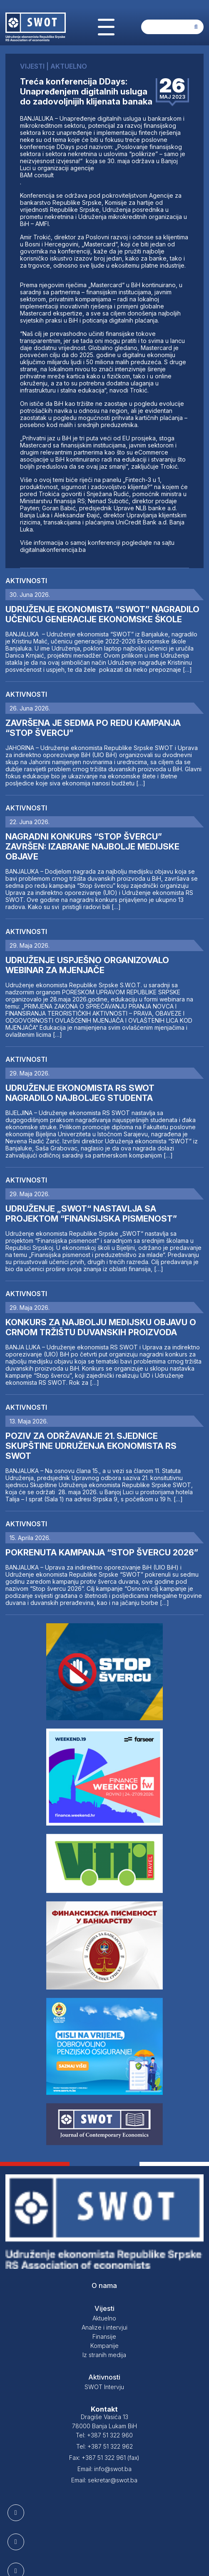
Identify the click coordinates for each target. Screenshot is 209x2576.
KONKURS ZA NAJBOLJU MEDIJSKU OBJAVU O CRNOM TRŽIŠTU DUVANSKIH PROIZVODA (100, 1327)
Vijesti (104, 2308)
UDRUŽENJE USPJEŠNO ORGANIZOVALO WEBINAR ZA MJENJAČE (87, 965)
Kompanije (104, 2345)
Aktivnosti (26, 580)
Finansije (104, 2336)
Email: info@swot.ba (104, 2468)
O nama (104, 2285)
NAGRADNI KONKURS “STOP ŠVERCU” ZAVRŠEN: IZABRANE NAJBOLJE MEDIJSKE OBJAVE (92, 847)
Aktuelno (104, 2318)
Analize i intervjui (104, 2327)
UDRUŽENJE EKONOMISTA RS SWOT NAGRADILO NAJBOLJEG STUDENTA (79, 1093)
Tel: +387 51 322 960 (104, 2435)
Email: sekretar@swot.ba (104, 2480)
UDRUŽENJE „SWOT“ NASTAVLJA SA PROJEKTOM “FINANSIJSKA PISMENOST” (91, 1214)
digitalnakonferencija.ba (53, 549)
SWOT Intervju (104, 2386)
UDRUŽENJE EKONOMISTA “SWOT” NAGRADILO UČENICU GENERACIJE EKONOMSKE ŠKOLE (102, 614)
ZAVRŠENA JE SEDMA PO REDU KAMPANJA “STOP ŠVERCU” (93, 728)
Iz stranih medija (104, 2354)
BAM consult (37, 175)
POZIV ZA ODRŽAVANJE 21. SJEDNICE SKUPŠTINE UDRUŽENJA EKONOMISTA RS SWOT (91, 1446)
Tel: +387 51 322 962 (104, 2446)
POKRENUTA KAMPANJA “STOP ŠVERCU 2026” (101, 1553)
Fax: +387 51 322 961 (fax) (104, 2457)
